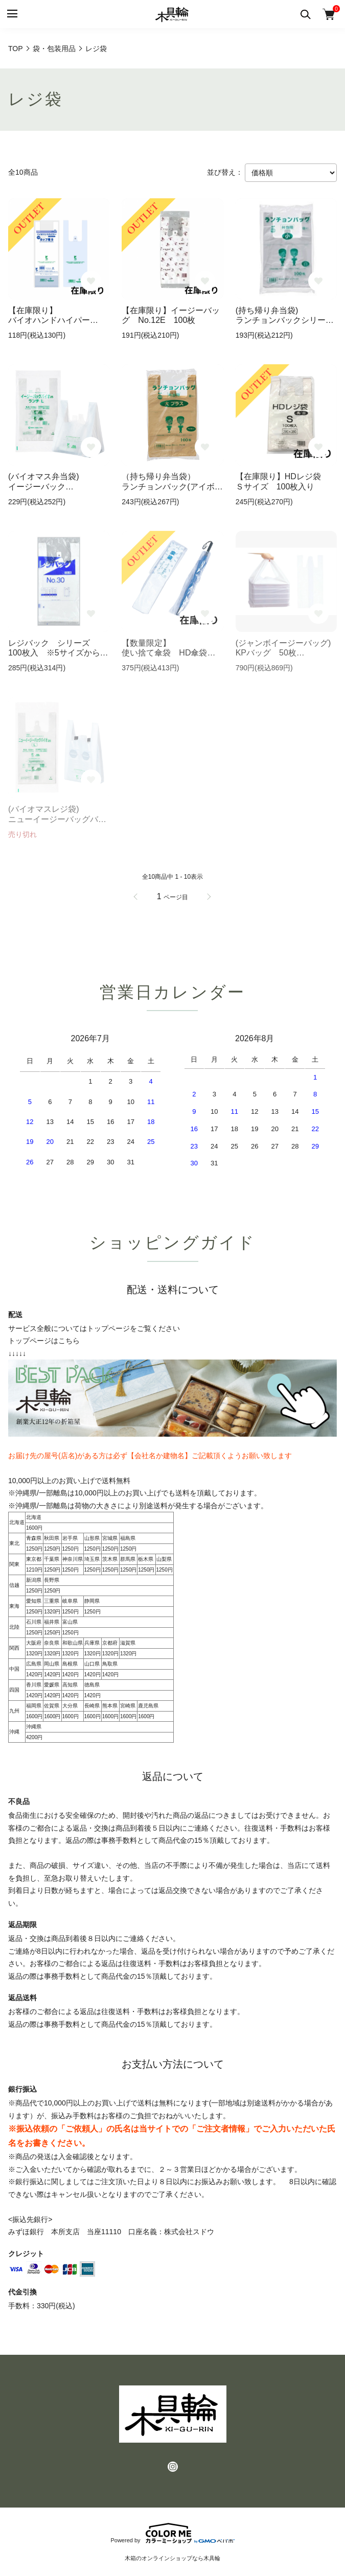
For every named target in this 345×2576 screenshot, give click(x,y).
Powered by (172, 2533)
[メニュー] (11, 14)
